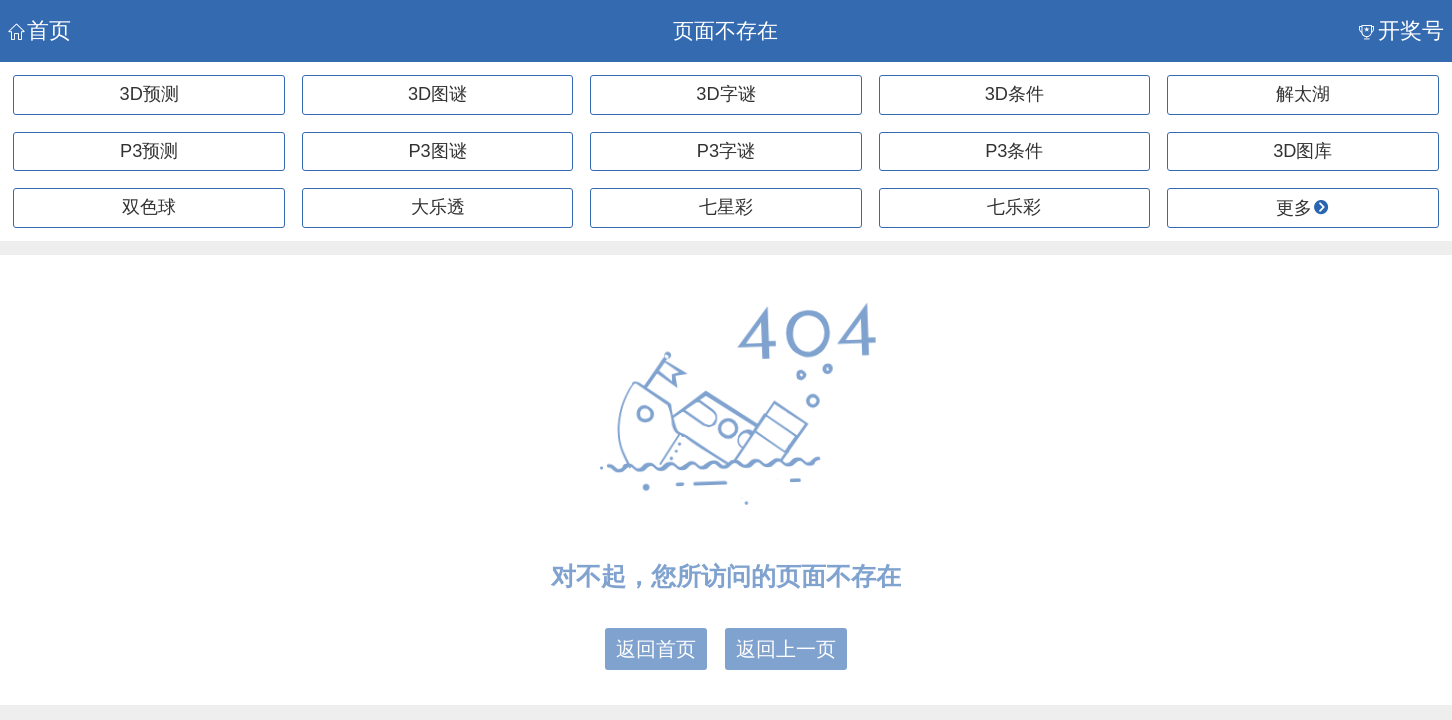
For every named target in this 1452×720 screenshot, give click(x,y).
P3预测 (149, 151)
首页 (39, 30)
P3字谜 (726, 151)
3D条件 (1014, 94)
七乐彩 (1014, 207)
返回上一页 (786, 649)
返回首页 (656, 649)
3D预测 (149, 94)
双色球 (149, 207)
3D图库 (1302, 151)
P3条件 (1014, 151)
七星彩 (726, 207)
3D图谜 (437, 94)
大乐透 (438, 207)
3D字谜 (725, 94)
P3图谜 (437, 151)
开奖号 (1401, 30)
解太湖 (1303, 94)
